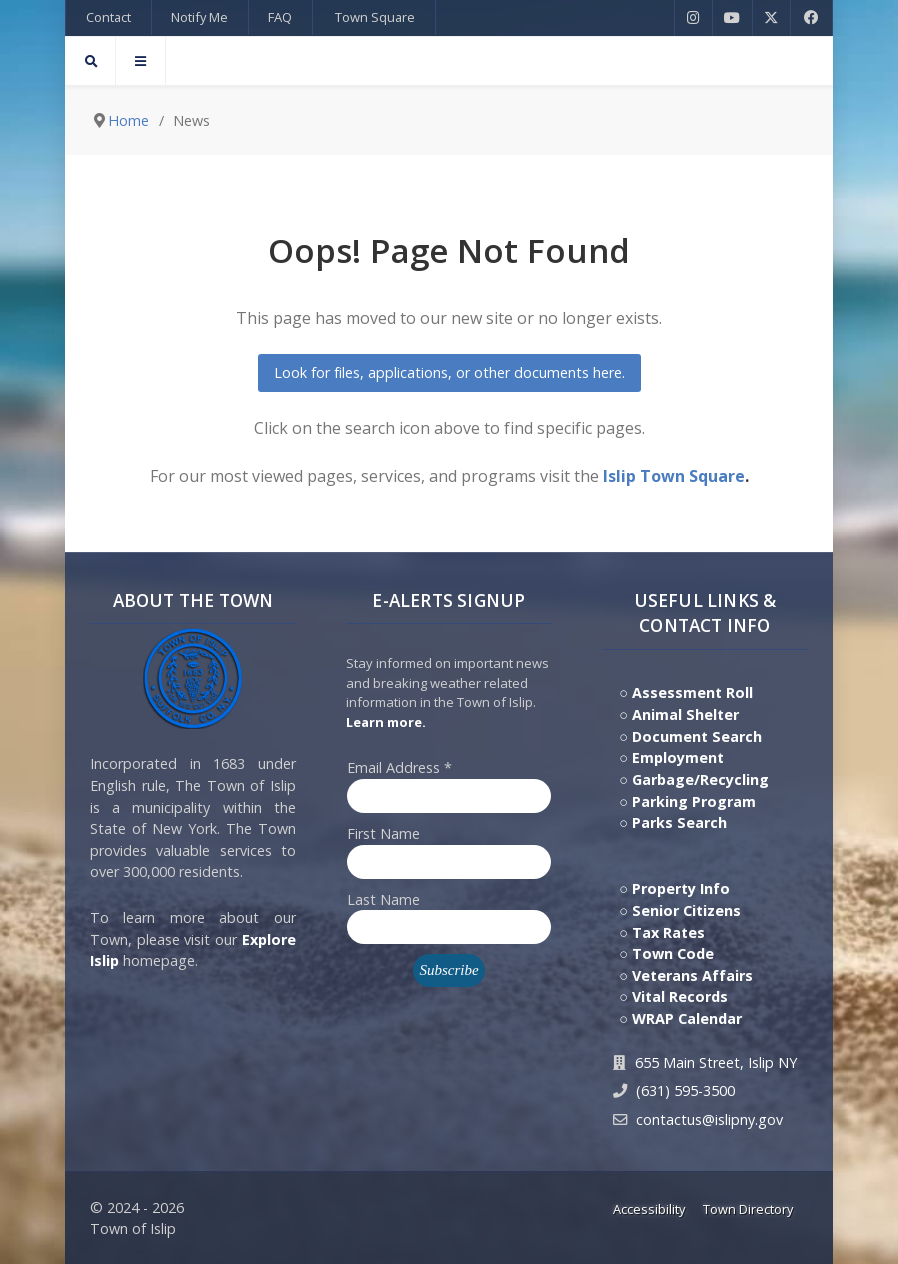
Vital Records (680, 996)
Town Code (673, 953)
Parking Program (694, 801)
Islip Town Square (674, 476)
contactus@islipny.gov (709, 1119)
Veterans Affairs (692, 975)
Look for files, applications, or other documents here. (449, 372)
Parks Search (679, 822)
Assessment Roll (692, 692)
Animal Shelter (685, 714)
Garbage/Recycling (700, 779)
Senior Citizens (686, 910)
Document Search (697, 736)
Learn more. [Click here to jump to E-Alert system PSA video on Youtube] (386, 722)
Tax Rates (668, 932)
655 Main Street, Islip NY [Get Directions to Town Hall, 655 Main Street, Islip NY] (716, 1062)
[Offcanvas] (140, 61)
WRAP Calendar (687, 1018)
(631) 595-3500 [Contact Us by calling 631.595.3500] (685, 1090)
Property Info (681, 888)
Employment (678, 757)
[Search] (90, 61)
